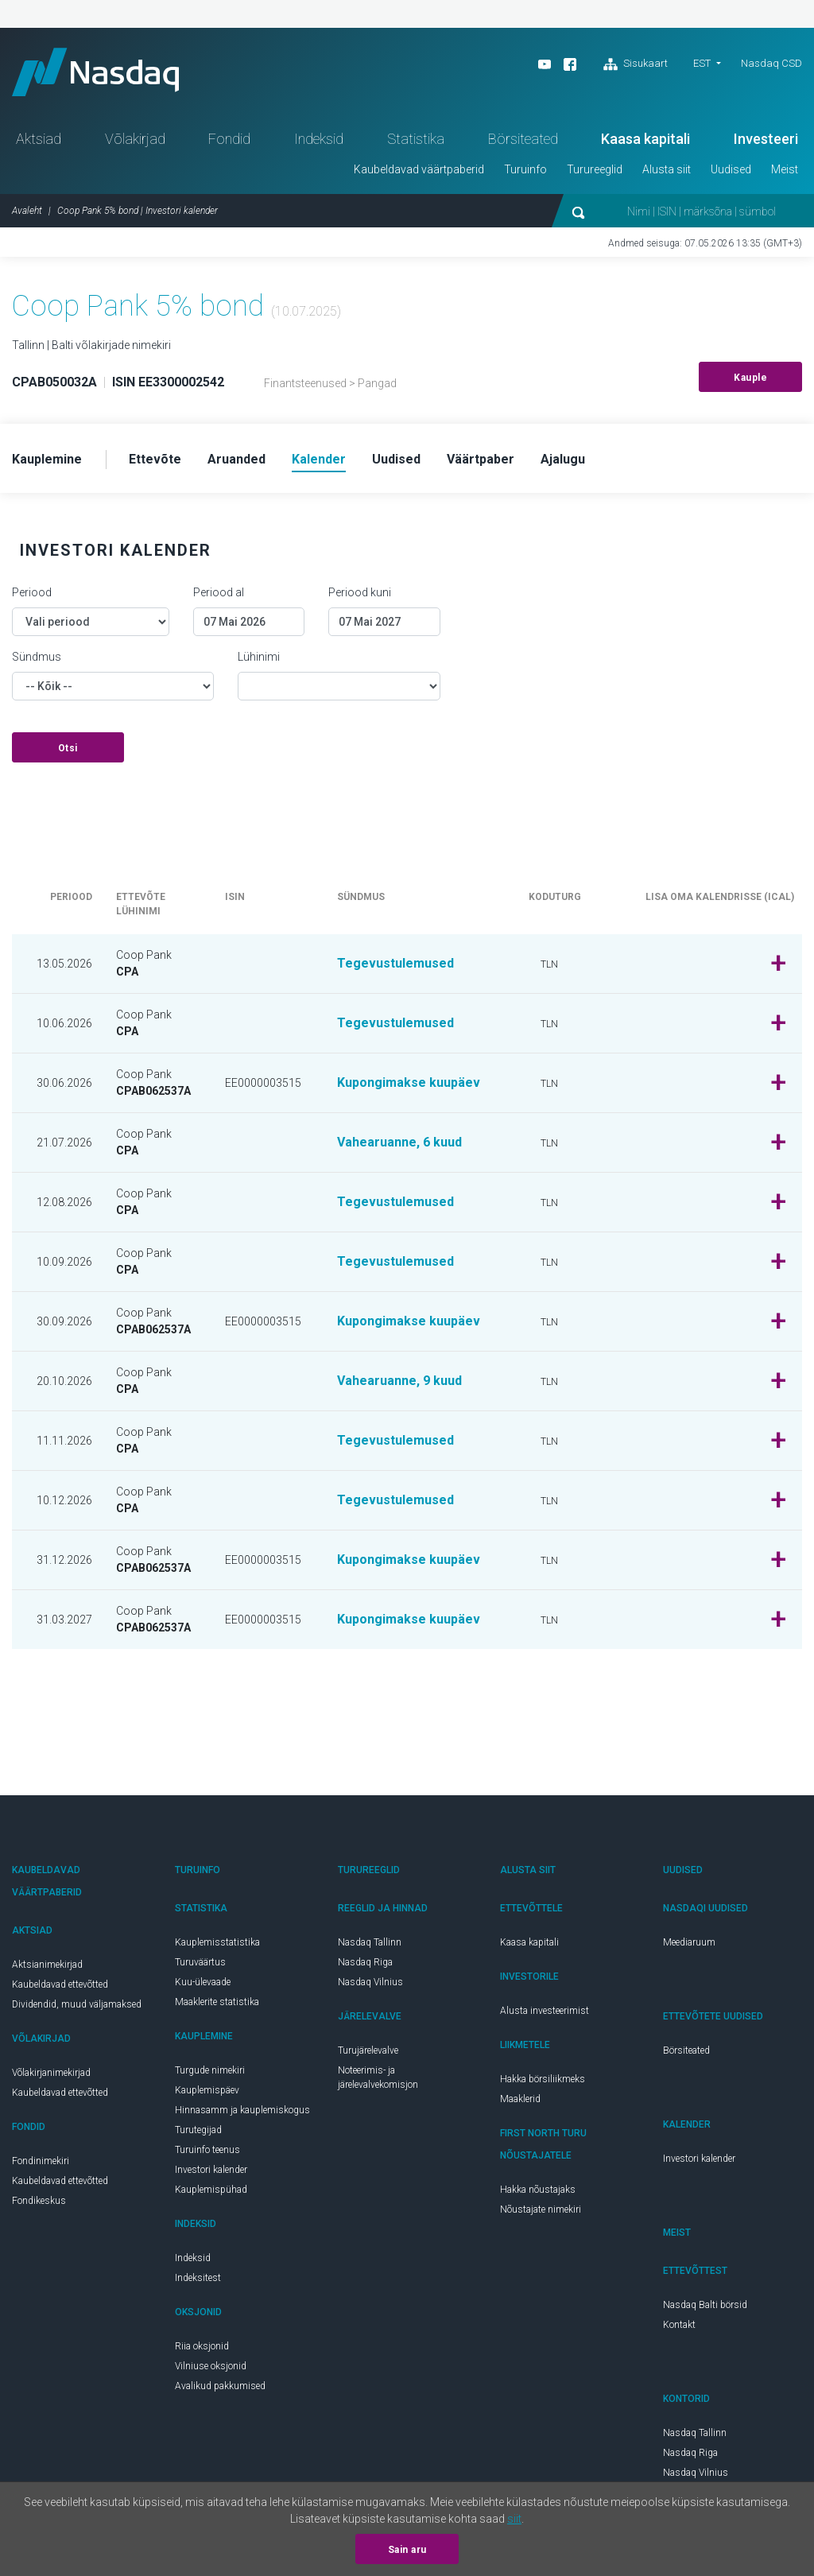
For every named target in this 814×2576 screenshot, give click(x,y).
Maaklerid (520, 2099)
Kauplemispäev (207, 2090)
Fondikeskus (39, 2200)
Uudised (731, 169)
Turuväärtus (200, 1962)
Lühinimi (259, 656)
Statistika (415, 138)
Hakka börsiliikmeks (542, 2079)
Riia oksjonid (202, 2346)
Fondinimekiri (40, 2161)
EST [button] (702, 63)
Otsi (68, 748)
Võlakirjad (135, 138)
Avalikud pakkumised (220, 2386)
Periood (32, 592)
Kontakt (679, 2324)
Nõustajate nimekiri (540, 2209)
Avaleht (27, 210)
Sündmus (36, 656)
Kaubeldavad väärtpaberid (419, 169)
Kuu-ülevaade (203, 1982)
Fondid (229, 138)
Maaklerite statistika (217, 2002)
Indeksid (318, 138)
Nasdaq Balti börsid (705, 2304)
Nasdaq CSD (771, 63)
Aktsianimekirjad (47, 1964)
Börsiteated (523, 138)
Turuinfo (525, 169)
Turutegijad (198, 2130)
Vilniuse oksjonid (210, 2366)
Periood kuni (359, 592)
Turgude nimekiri (210, 2070)
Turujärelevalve (368, 2050)
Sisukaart (635, 64)
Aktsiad (38, 138)
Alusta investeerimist (544, 2010)
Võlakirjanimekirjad (51, 2072)
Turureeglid (594, 169)
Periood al (218, 592)
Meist (784, 169)
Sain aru (407, 2549)
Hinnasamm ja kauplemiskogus (242, 2110)
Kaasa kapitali (645, 138)
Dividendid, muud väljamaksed (76, 2004)
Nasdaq (95, 72)
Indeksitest (198, 2277)
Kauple (750, 377)
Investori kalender (211, 2169)
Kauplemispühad (211, 2189)
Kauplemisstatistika (217, 1942)
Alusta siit (666, 169)
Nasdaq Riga (365, 1962)
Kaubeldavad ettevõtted (60, 1984)
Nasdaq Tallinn (369, 1942)
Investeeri (766, 138)
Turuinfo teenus (207, 2149)
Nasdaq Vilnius (370, 1982)
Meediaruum (689, 1942)
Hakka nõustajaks (538, 2189)
